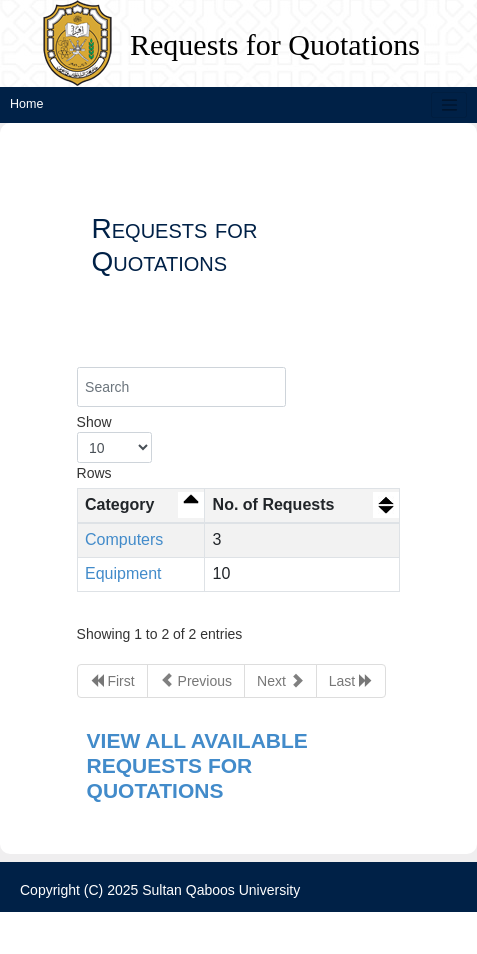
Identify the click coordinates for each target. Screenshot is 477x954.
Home (26, 104)
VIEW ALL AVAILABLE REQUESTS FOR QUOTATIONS (197, 765)
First (112, 680)
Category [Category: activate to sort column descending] (119, 504)
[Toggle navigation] (449, 105)
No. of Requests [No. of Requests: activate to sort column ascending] (274, 504)
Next (280, 680)
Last (351, 680)
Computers (124, 539)
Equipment (123, 573)
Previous (196, 680)
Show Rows (114, 447)
